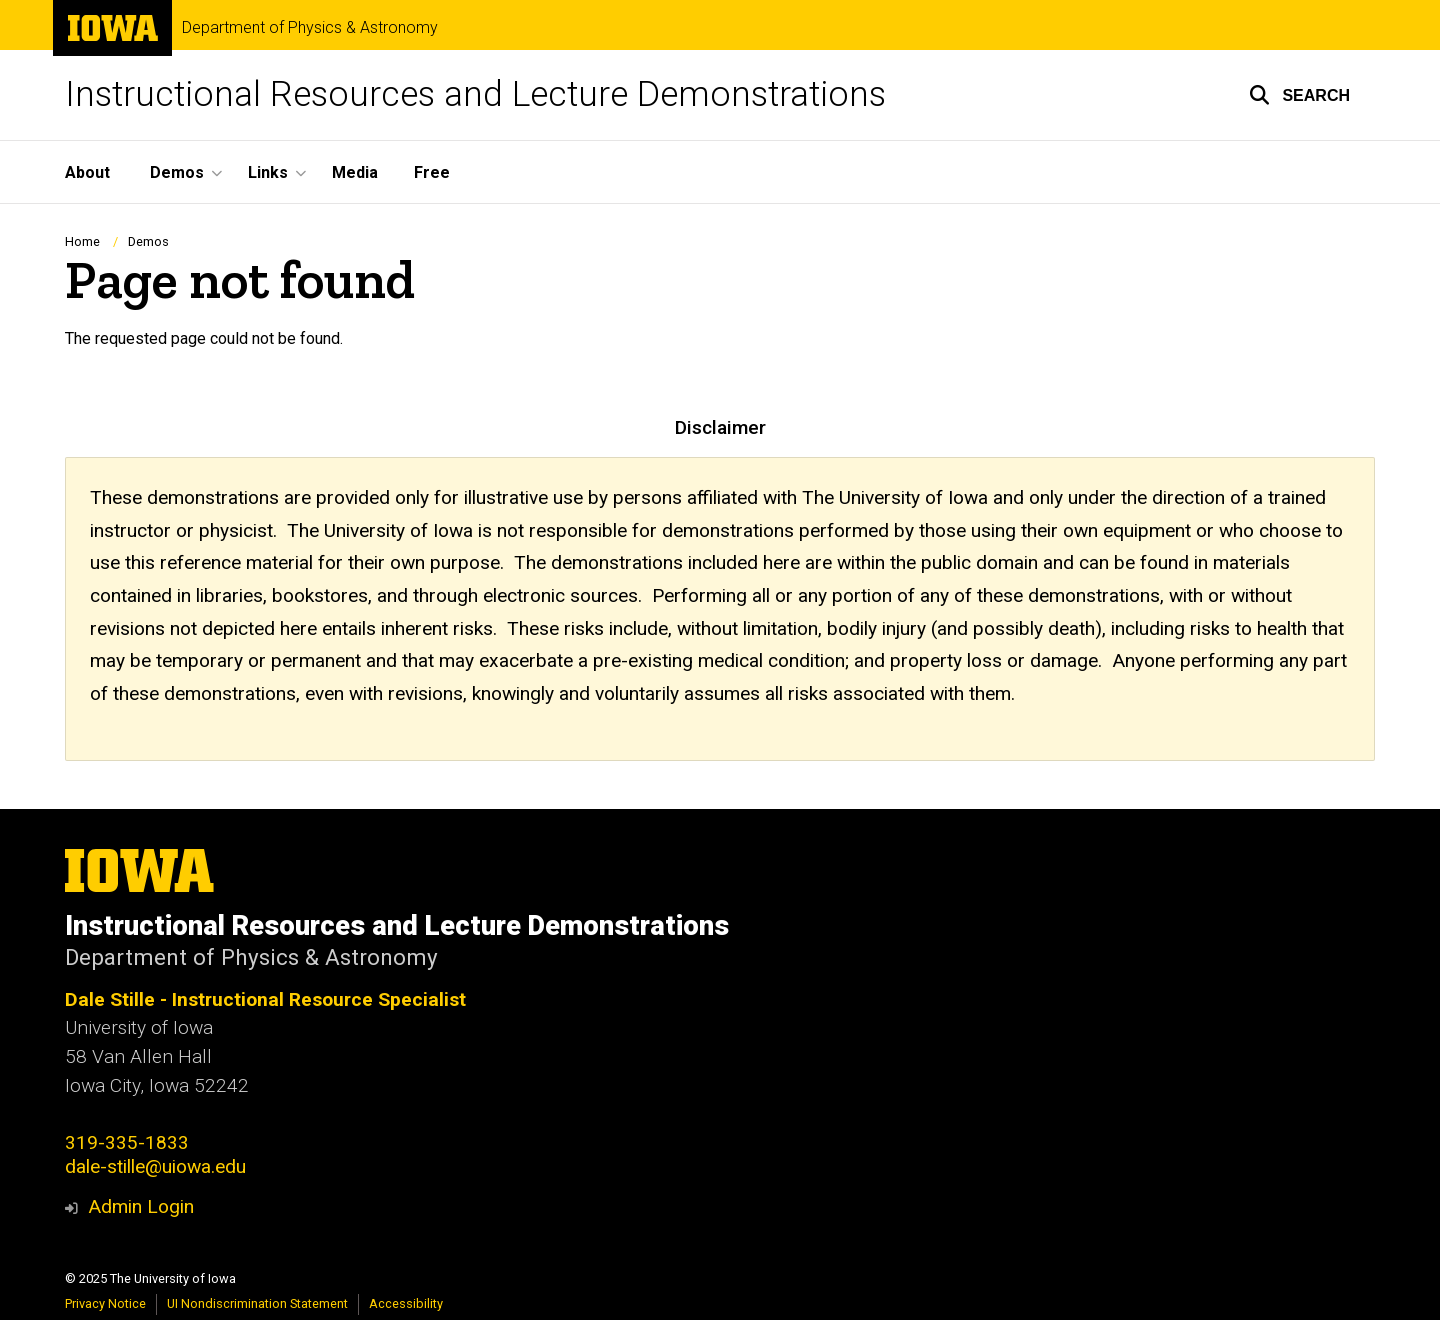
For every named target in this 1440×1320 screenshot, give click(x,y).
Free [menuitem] (432, 172)
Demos (148, 241)
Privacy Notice (105, 1303)
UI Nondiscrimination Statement (257, 1303)
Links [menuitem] (268, 172)
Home (82, 241)
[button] (1299, 95)
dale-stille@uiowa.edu (155, 1166)
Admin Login (141, 1206)
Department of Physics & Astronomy (310, 28)
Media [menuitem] (355, 172)
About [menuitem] (87, 172)
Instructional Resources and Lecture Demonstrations (475, 94)
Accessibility (406, 1303)
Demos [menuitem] (177, 172)
